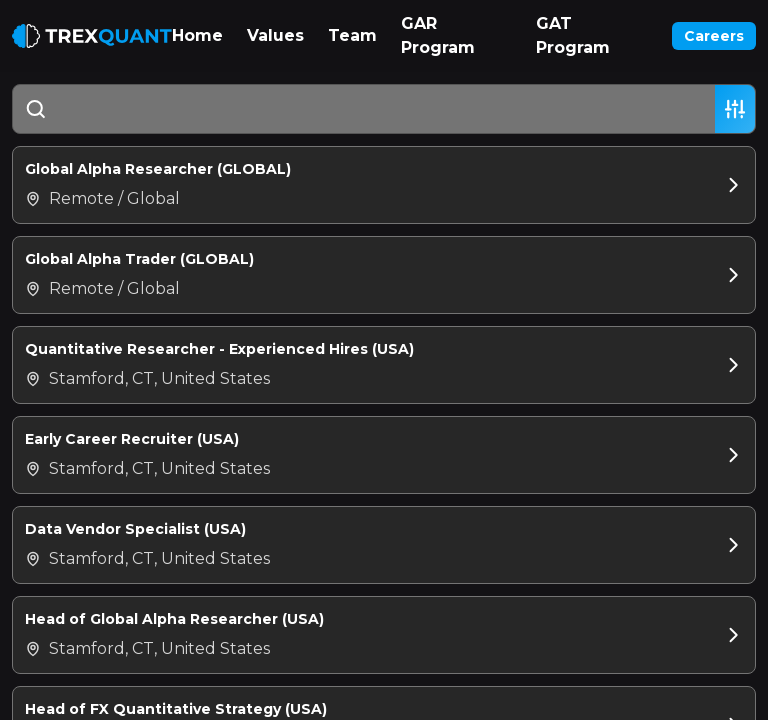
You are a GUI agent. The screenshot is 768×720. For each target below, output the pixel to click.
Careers (714, 36)
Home (197, 35)
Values (275, 35)
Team (352, 35)
